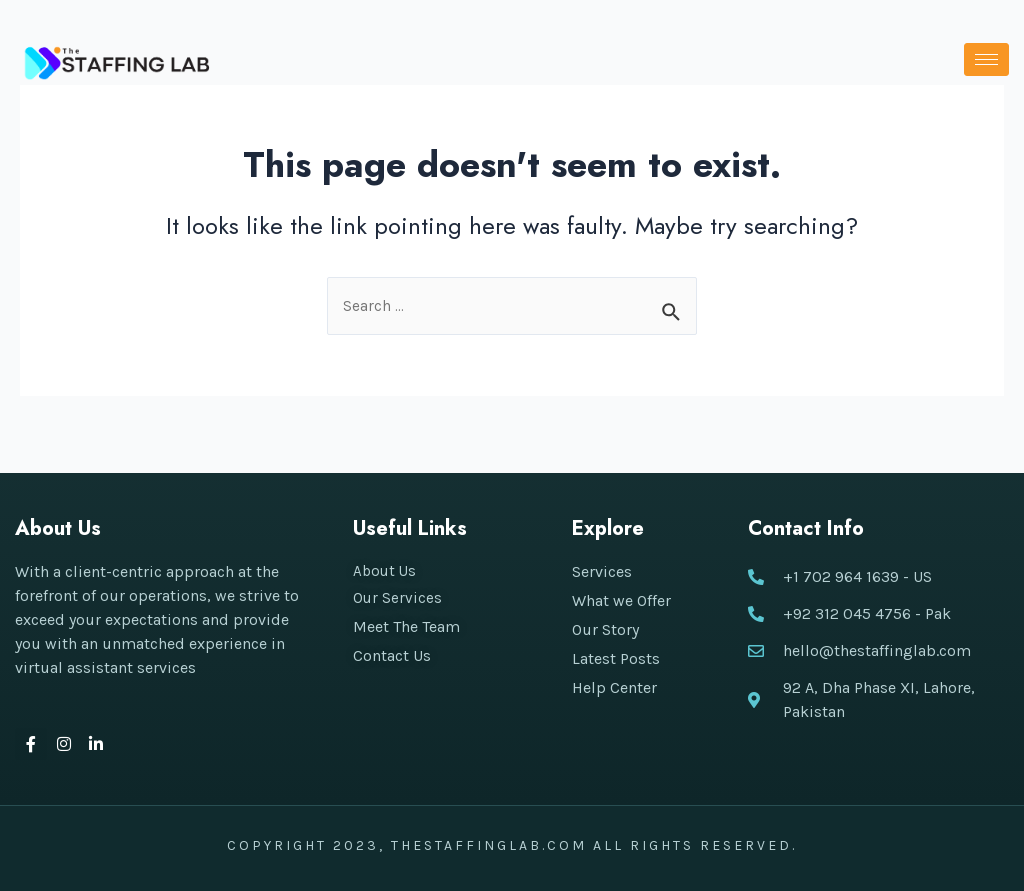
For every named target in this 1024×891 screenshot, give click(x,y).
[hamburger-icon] (986, 59)
